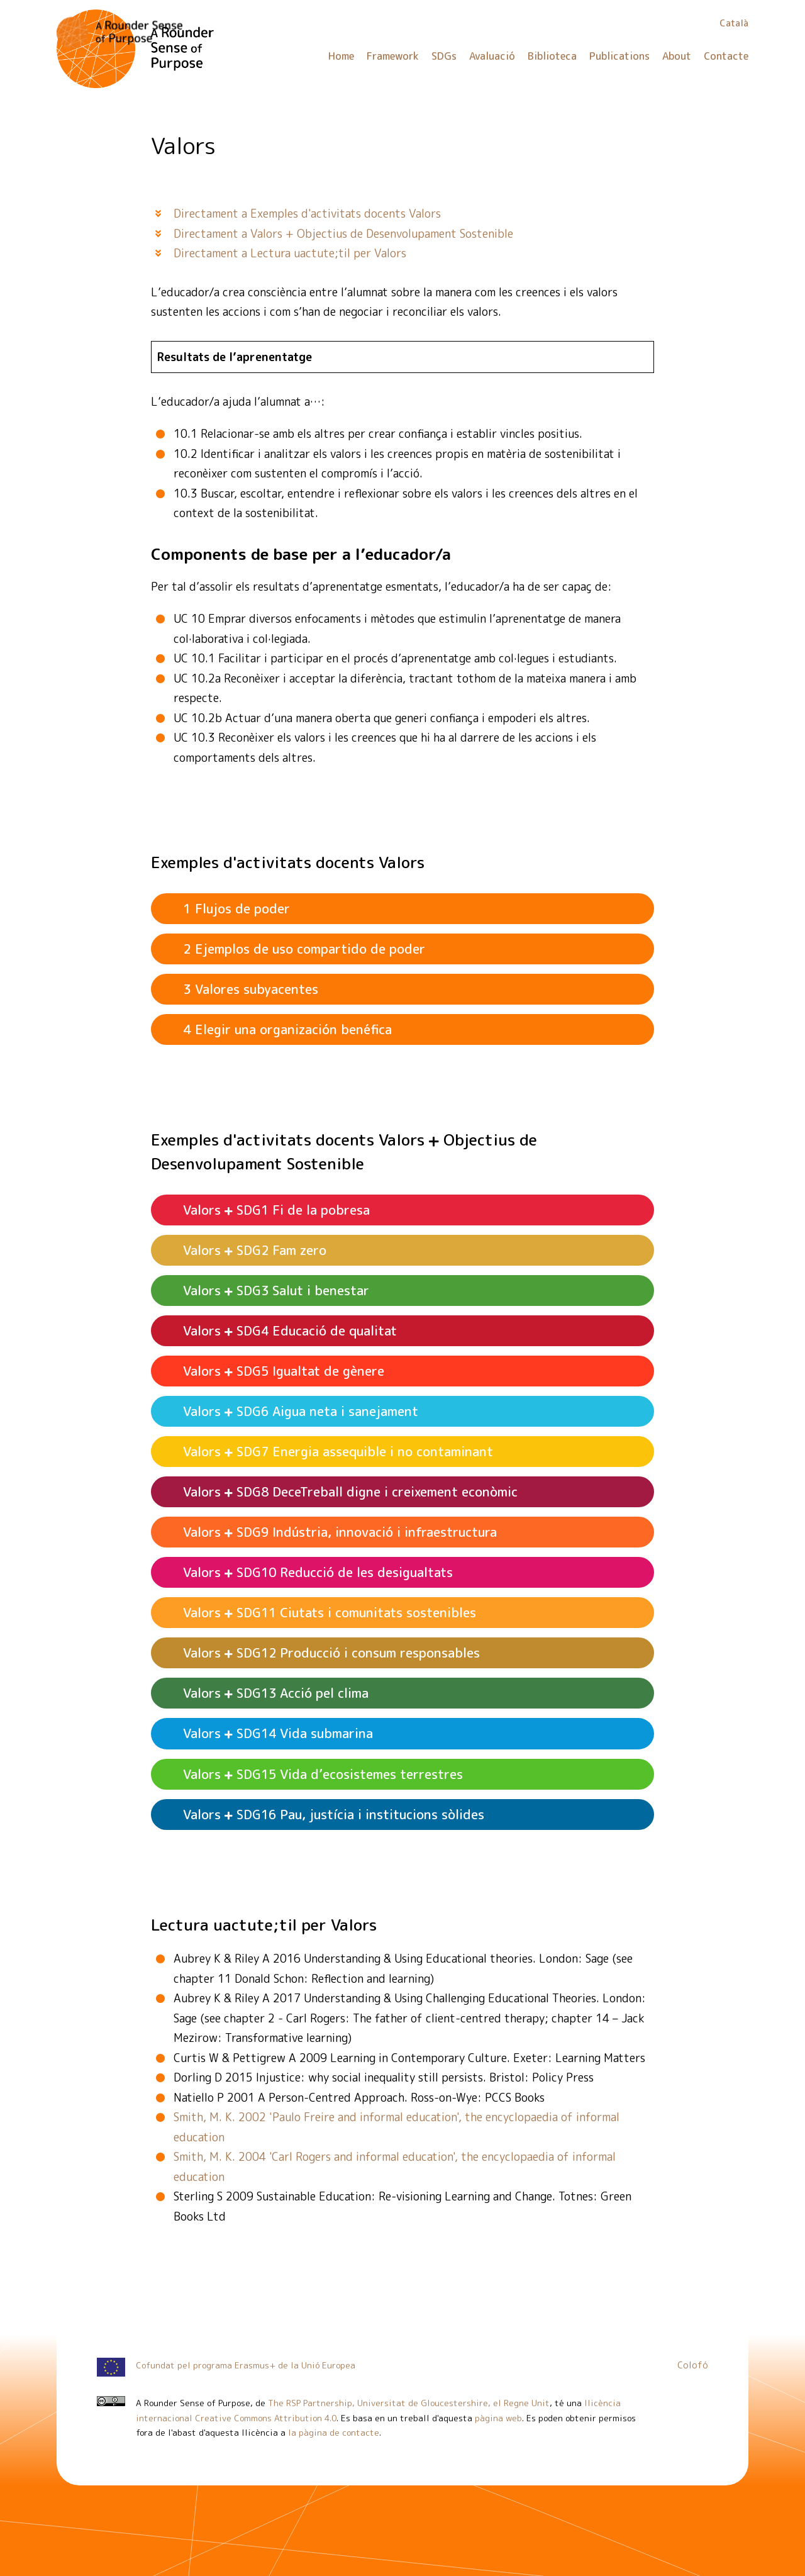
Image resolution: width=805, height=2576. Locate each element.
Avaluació (492, 56)
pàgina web (498, 2418)
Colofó (692, 2365)
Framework (393, 56)
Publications (619, 56)
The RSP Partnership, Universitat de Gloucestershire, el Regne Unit (409, 2403)
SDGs (444, 56)
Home (341, 56)
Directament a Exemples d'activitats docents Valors (307, 213)
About (676, 56)
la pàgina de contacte (333, 2432)
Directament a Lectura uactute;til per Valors (290, 253)
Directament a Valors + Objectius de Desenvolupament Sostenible (343, 234)
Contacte (726, 56)
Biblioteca (552, 56)
